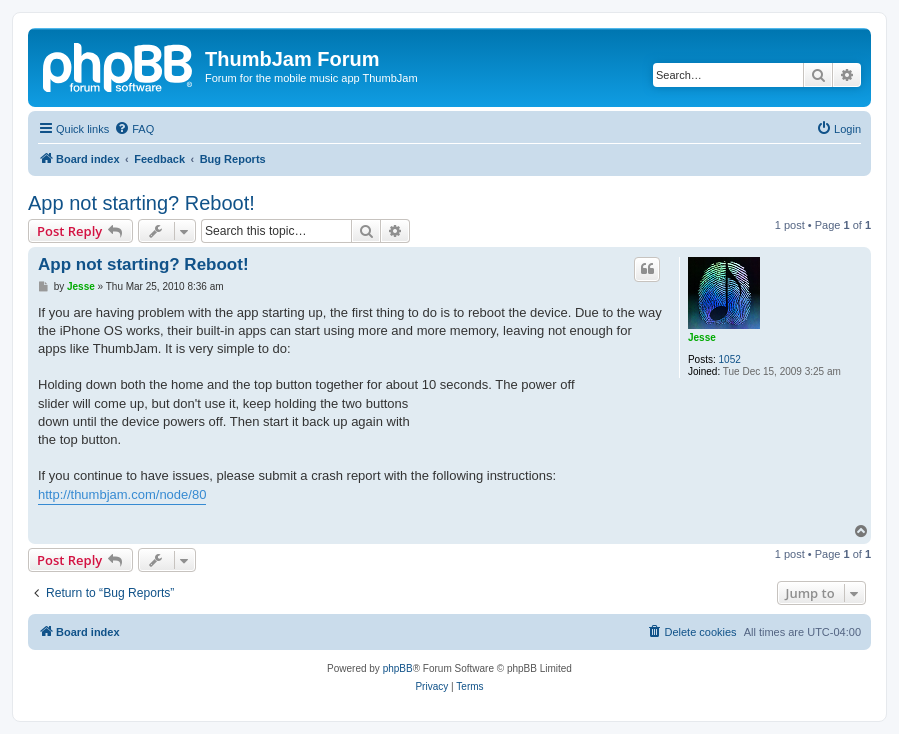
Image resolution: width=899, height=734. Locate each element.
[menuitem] (134, 129)
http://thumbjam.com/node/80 (122, 494)
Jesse (702, 337)
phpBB (398, 668)
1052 (730, 359)
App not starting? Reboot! (141, 203)
